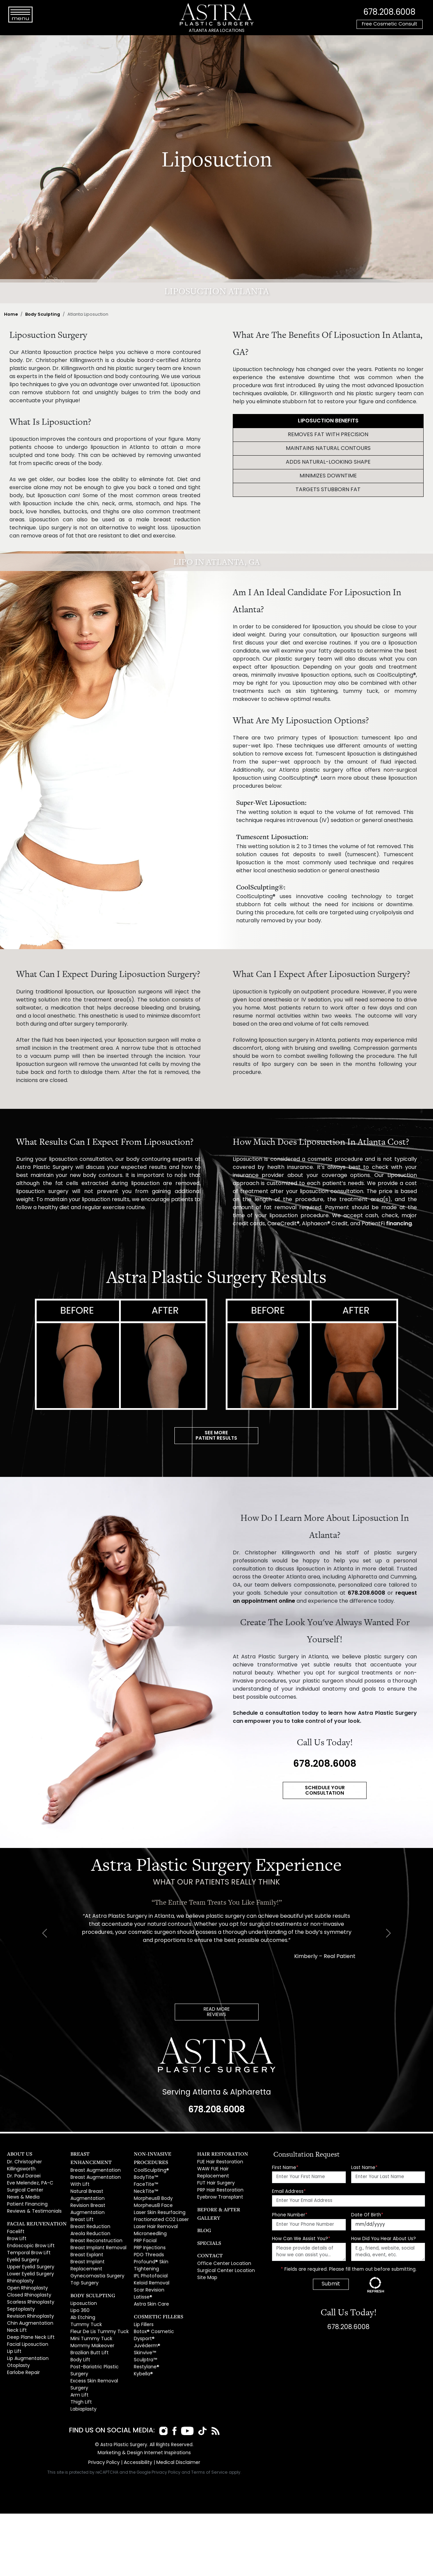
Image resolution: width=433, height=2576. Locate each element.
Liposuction (82, 2281)
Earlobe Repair (23, 2352)
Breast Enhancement (95, 2150)
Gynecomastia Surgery (95, 2255)
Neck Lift (15, 2314)
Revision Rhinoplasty (29, 2301)
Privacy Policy (106, 2430)
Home (11, 314)
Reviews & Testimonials (32, 2204)
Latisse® (142, 2268)
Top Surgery (83, 2261)
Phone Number (290, 2211)
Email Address (289, 2188)
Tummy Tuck (83, 2301)
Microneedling (149, 2216)
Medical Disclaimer (176, 2430)
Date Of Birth (367, 2211)
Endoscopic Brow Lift (29, 2236)
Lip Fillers (143, 2294)
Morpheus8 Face (152, 2190)
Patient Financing (25, 2197)
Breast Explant (85, 2235)
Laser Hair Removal (155, 2210)
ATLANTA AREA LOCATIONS (217, 31)
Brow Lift (15, 2230)
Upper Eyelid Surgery (29, 2256)
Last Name (364, 2164)
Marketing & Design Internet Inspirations (144, 2421)
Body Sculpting (42, 314)
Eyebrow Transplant (218, 2184)
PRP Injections (149, 2229)
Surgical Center (24, 2184)
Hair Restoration (218, 2150)
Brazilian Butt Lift (87, 2326)
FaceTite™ (145, 2171)
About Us (17, 2150)
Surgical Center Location (224, 2248)
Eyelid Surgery (22, 2249)
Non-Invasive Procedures (164, 2150)
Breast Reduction (89, 2210)
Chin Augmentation (28, 2307)
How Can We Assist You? (301, 2235)
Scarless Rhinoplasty (29, 2288)
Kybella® (143, 2339)
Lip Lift (13, 2333)
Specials (207, 2221)
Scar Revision (148, 2261)
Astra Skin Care (150, 2274)
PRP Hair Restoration (219, 2178)
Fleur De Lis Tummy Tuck (96, 2307)
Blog (203, 2208)
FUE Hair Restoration (218, 2158)
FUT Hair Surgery (214, 2171)
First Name (285, 2164)
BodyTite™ (145, 2165)
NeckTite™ (145, 2178)
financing (399, 1224)
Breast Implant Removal (96, 2229)
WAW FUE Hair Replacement (227, 2165)
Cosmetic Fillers (154, 2286)
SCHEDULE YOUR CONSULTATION (325, 1789)
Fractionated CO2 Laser (159, 2204)
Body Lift (79, 2333)
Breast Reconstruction (94, 2223)
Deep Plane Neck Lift (29, 2320)
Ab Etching (81, 2294)
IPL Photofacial (149, 2249)
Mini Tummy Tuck (88, 2314)
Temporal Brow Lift (27, 2242)
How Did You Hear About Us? (383, 2235)
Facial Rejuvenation (31, 2215)
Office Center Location (221, 2241)
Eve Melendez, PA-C (28, 2178)
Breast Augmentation (93, 2158)
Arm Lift (78, 2365)
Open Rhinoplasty (26, 2275)
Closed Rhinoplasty (28, 2281)
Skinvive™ (144, 2320)
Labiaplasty (82, 2378)
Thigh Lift (79, 2371)
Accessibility (138, 2430)
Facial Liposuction (26, 2326)
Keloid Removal (151, 2255)
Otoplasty (17, 2345)
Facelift (14, 2223)
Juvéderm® (146, 2314)
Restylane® (146, 2333)
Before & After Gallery (224, 2196)
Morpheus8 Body (152, 2184)
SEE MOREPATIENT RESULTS (216, 1435)
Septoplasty (20, 2294)
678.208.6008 (389, 12)
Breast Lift (80, 2204)
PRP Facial (145, 2223)
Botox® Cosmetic (152, 2301)
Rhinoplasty (19, 2268)
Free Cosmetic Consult (389, 24)
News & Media (22, 2190)
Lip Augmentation (26, 2339)
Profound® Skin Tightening (162, 2242)
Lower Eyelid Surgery (29, 2262)
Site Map (206, 2254)
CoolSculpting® (150, 2158)
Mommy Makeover (90, 2320)
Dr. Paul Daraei (23, 2171)
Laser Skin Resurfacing (158, 2197)
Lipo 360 (79, 2288)
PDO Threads (148, 2235)
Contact (207, 2233)
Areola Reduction (89, 2216)
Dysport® (143, 2307)
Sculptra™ (144, 2326)
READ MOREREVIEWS (217, 2009)
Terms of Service (210, 2440)
